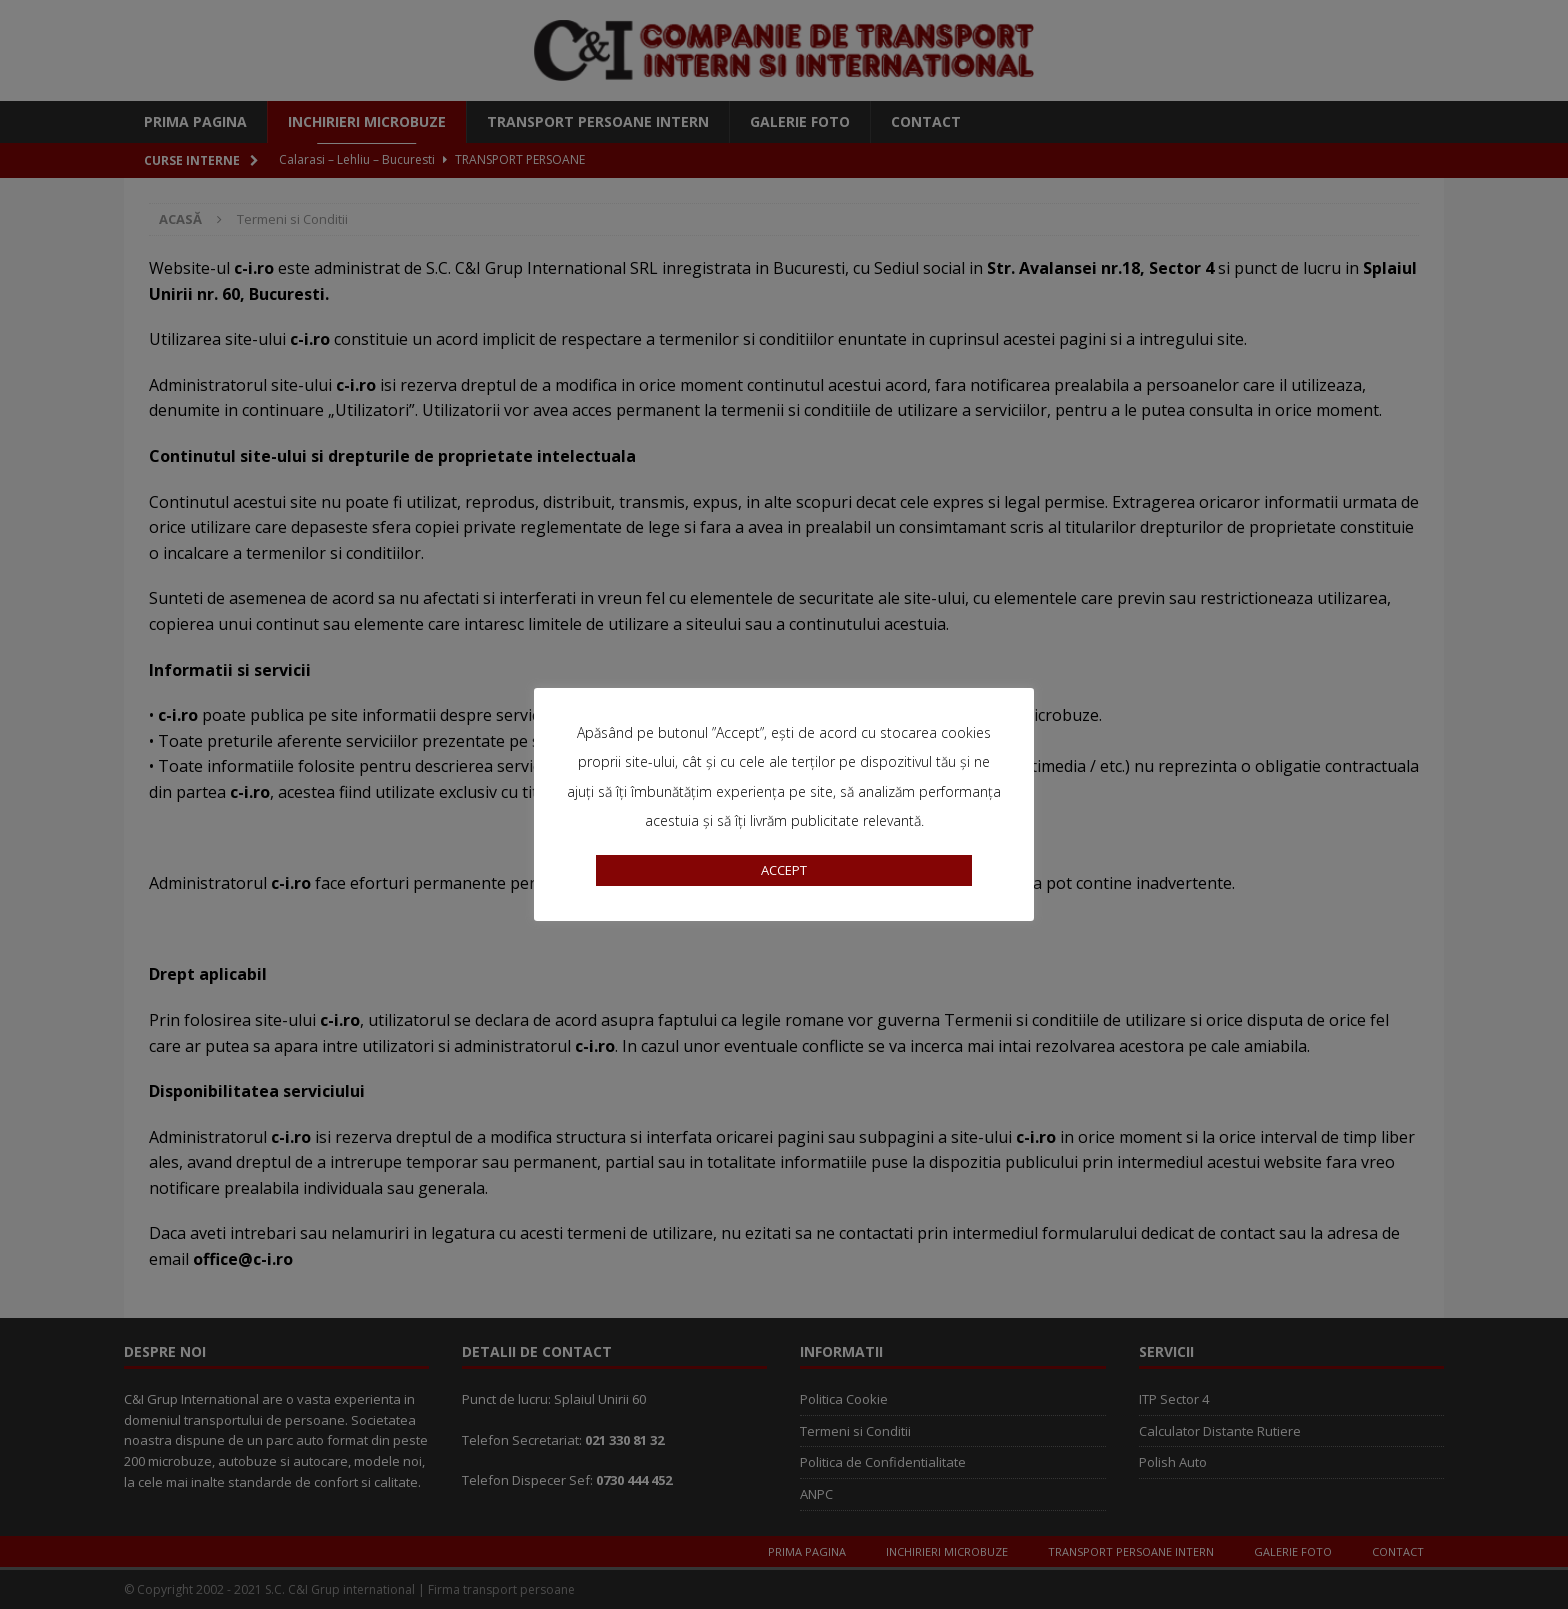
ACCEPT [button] (784, 870)
